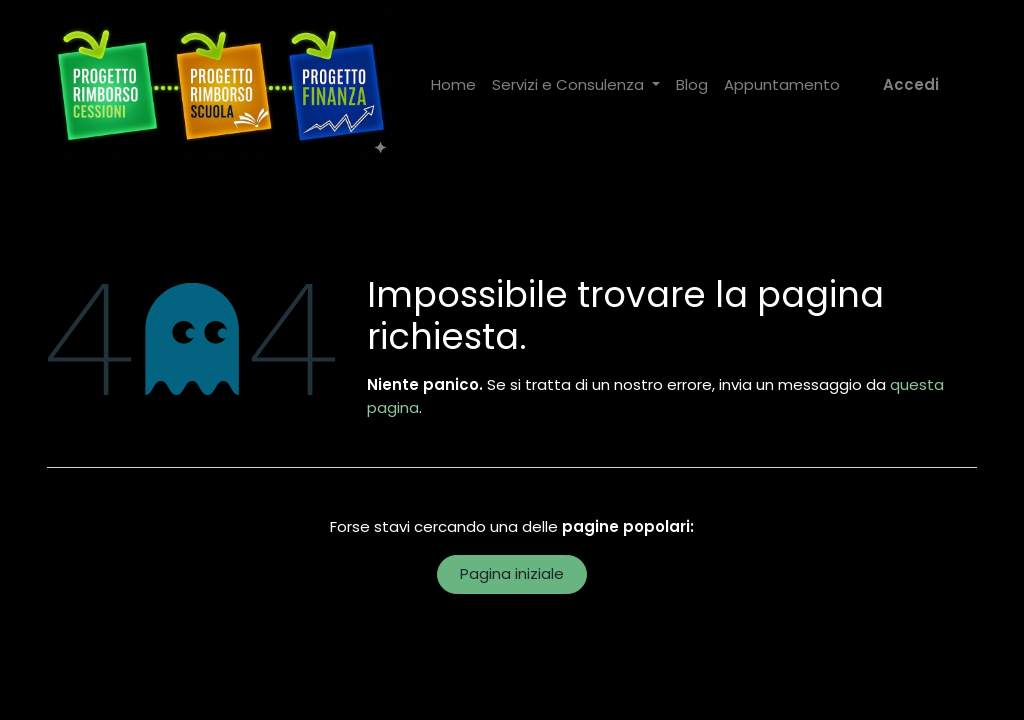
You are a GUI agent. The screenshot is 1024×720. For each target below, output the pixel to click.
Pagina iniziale (512, 573)
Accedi (911, 84)
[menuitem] (453, 85)
